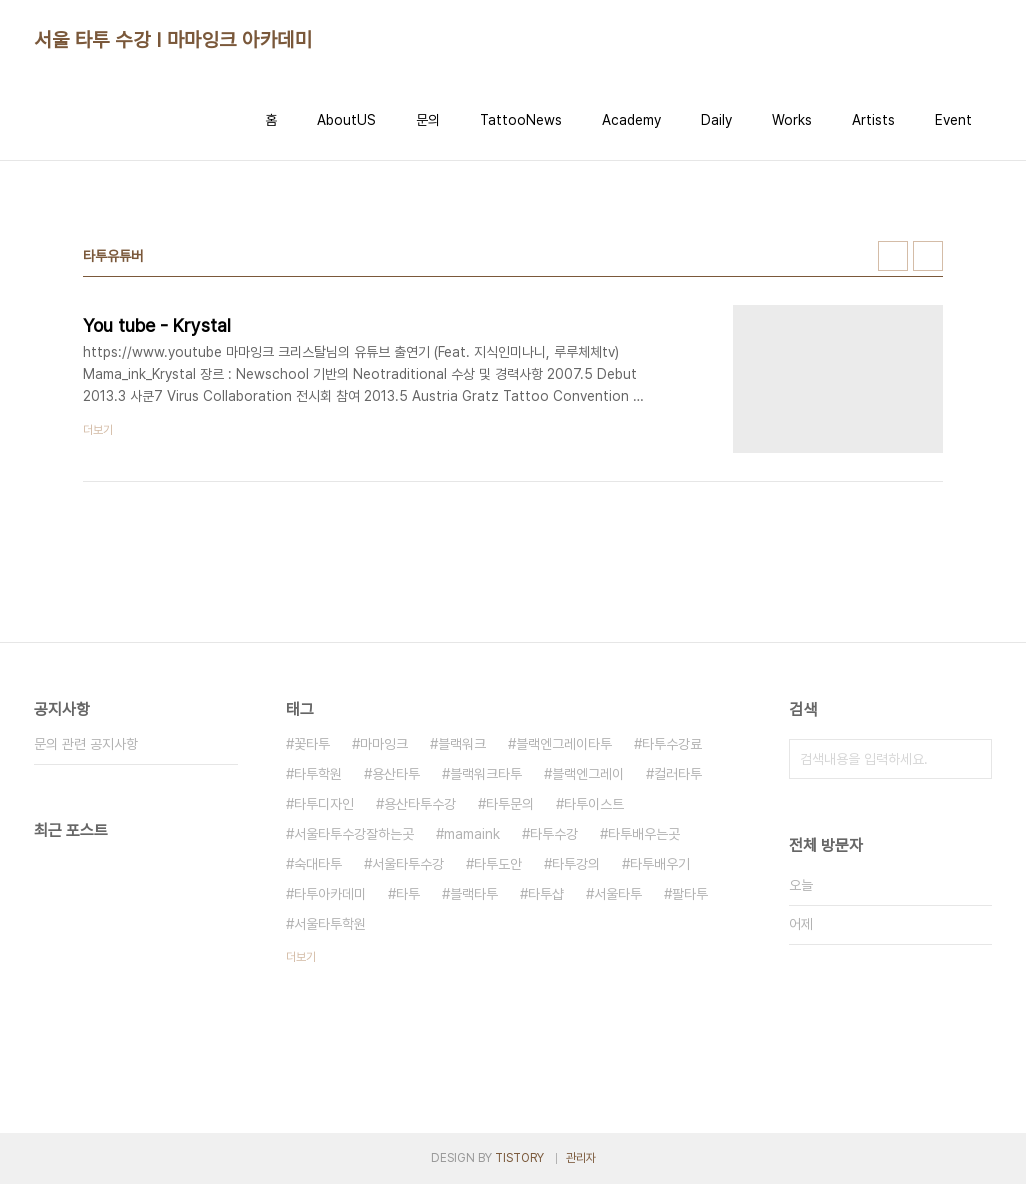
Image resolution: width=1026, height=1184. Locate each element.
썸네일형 (893, 256)
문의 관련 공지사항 (86, 744)
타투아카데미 (330, 894)
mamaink (472, 834)
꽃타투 (312, 744)
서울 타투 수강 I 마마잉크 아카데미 (173, 40)
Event (953, 120)
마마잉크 (384, 744)
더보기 (301, 957)
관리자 (581, 1158)
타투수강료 (672, 744)
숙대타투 (318, 864)
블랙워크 (462, 744)
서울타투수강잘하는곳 (354, 834)
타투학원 (318, 774)
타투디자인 (324, 804)
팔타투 (690, 894)
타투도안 (498, 864)
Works (792, 120)
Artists (873, 120)
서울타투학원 (330, 924)
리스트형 (928, 256)
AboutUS (346, 120)
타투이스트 (594, 804)
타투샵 (546, 894)
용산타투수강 (420, 804)
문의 (428, 120)
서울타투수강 (408, 864)
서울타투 (618, 894)
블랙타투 (474, 894)
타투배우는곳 (644, 834)
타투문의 (510, 804)
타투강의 (576, 864)
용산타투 (396, 774)
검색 (972, 759)
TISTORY (519, 1158)
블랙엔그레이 (588, 774)
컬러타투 (678, 774)
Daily (716, 120)
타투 (408, 894)
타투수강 (554, 834)
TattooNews (521, 120)
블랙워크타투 (486, 774)
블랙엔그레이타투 (564, 744)
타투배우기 (660, 864)
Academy (631, 120)
